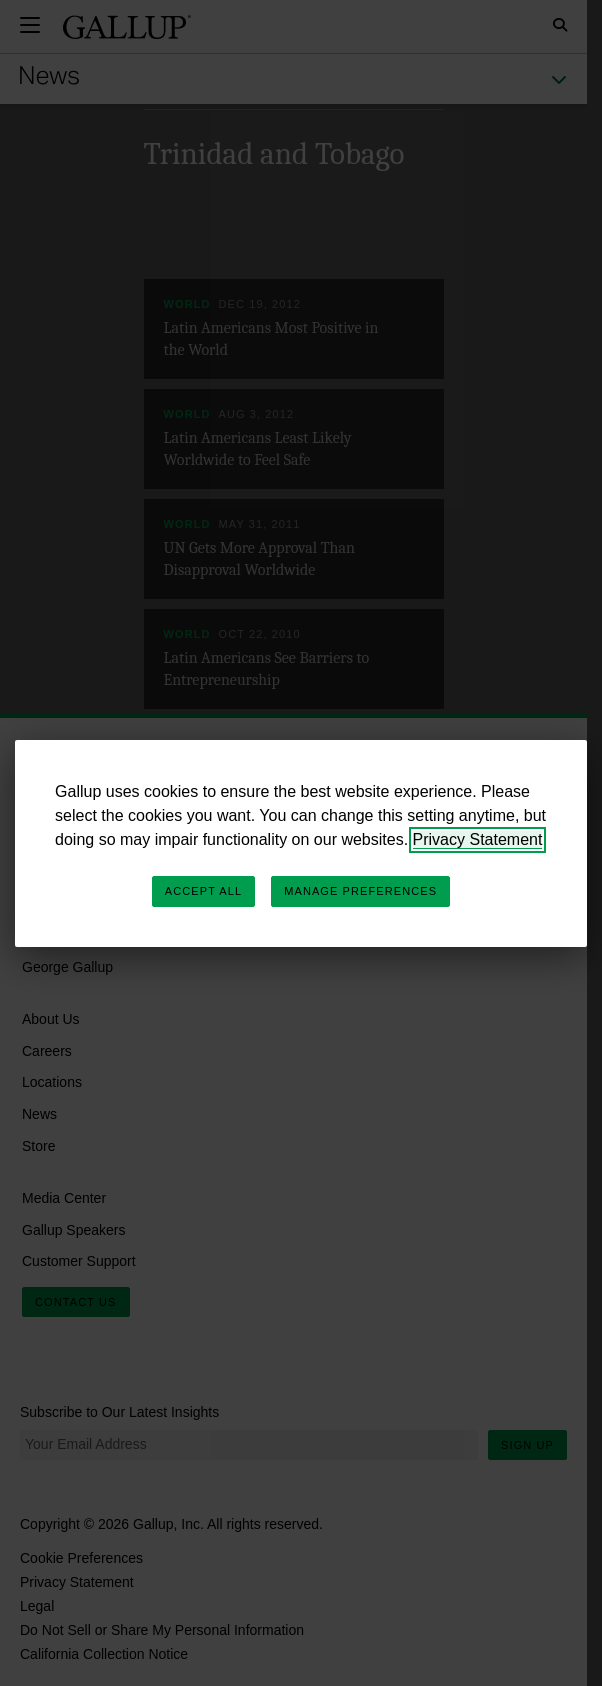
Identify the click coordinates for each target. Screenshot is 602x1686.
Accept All (203, 891)
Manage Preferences (360, 891)
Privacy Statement (478, 839)
